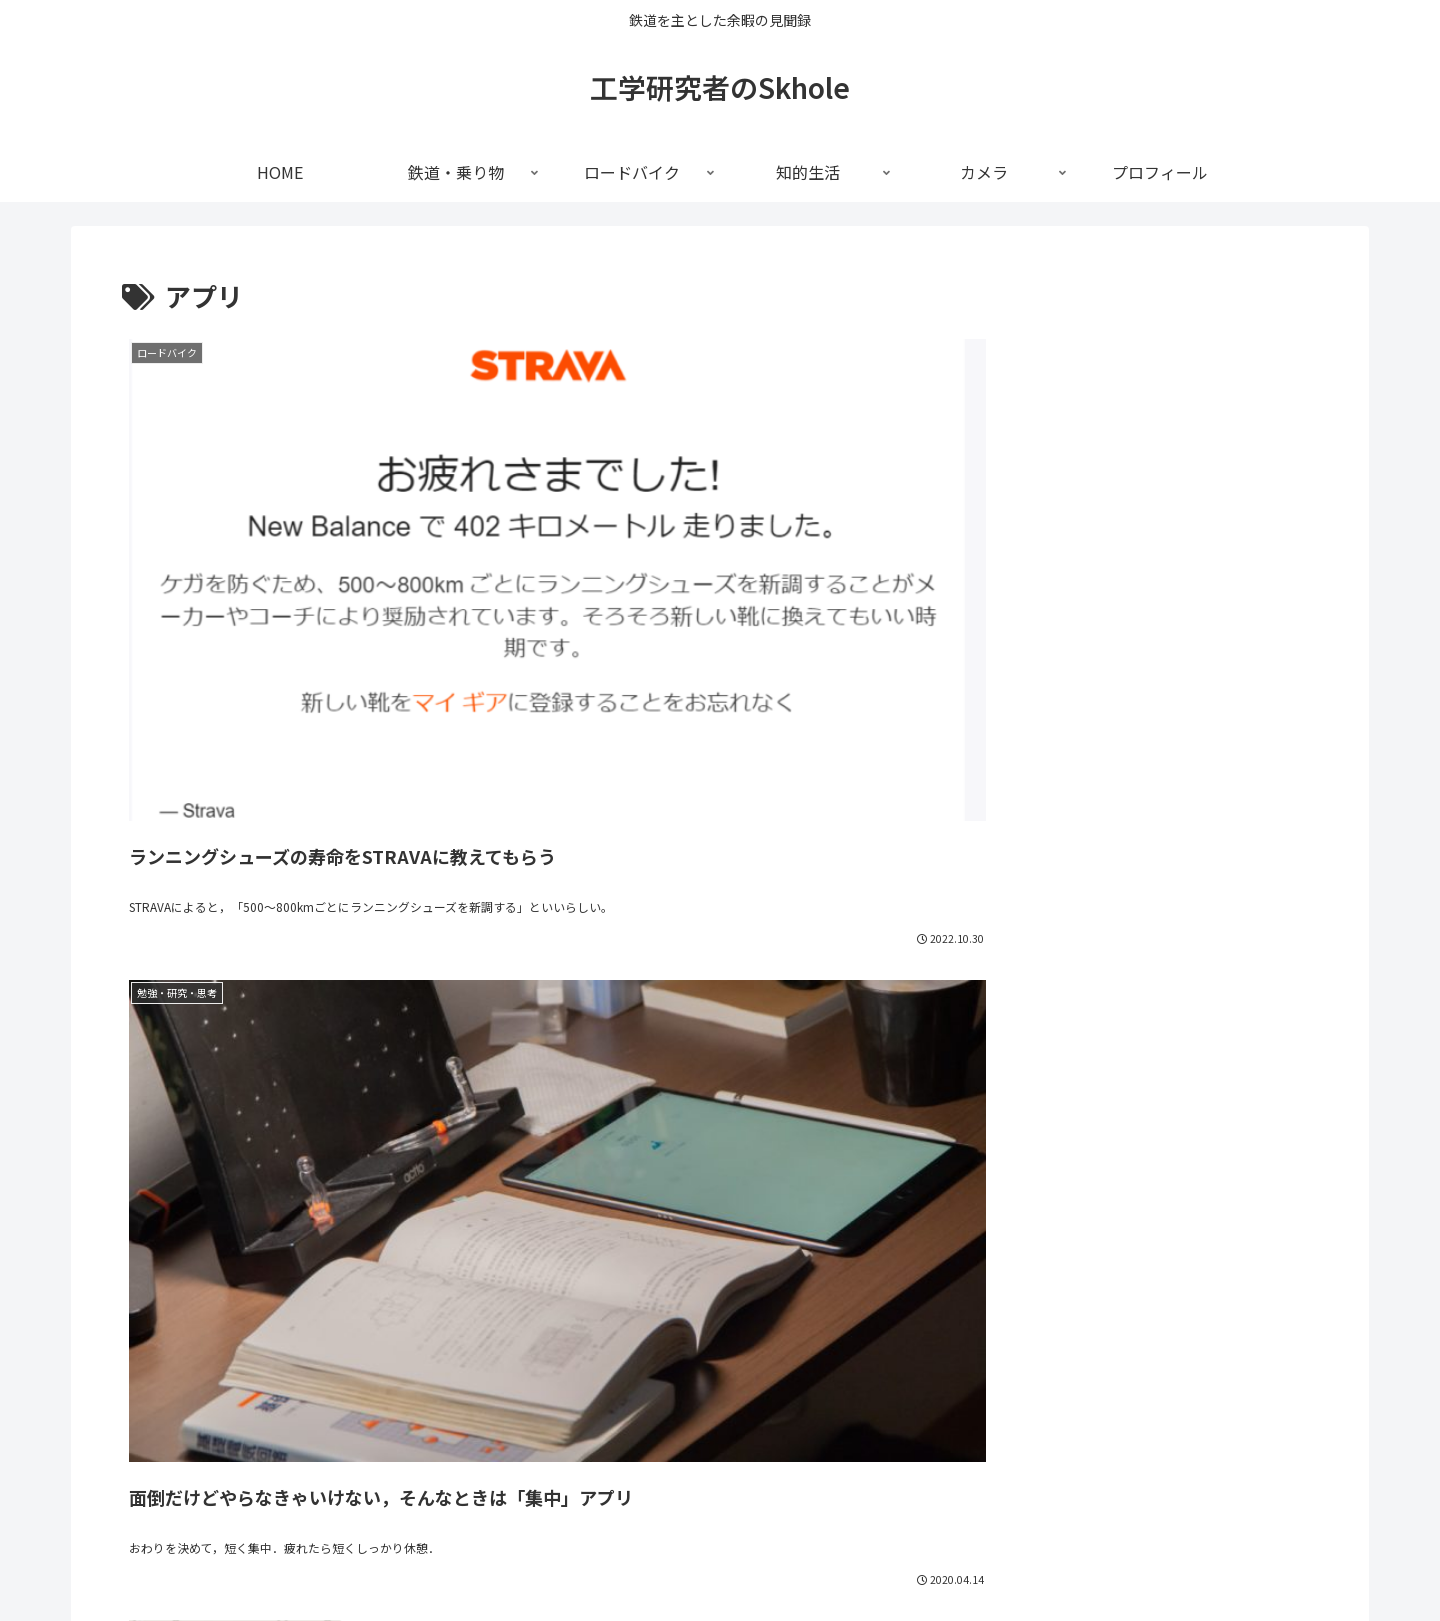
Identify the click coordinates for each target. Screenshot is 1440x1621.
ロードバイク (681, 1558)
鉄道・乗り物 (576, 1558)
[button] (1297, 1298)
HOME (493, 1558)
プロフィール (926, 1558)
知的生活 (772, 1558)
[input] (720, 1299)
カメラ (842, 1558)
